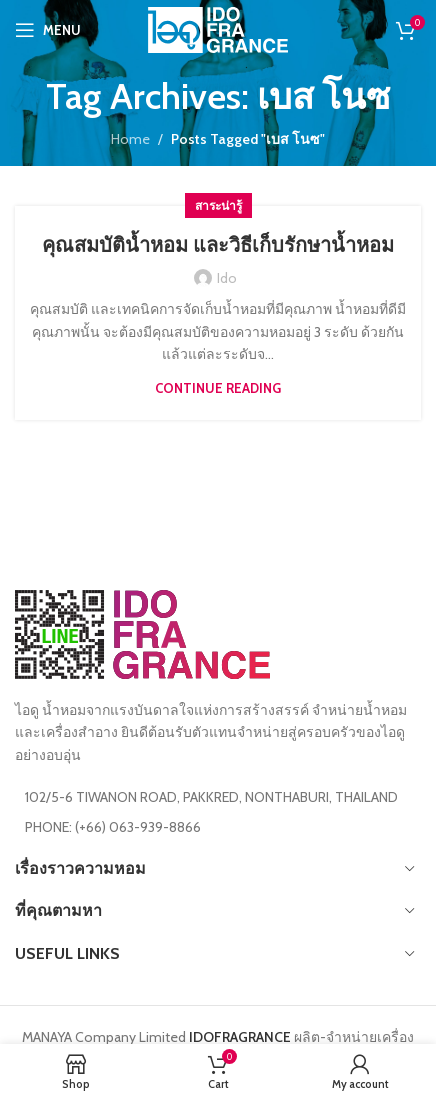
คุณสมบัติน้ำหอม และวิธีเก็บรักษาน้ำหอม (218, 245)
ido (227, 278)
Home (130, 139)
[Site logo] (218, 28)
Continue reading (218, 388)
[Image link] (142, 633)
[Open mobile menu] (48, 30)
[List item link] (218, 827)
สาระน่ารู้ (218, 205)
